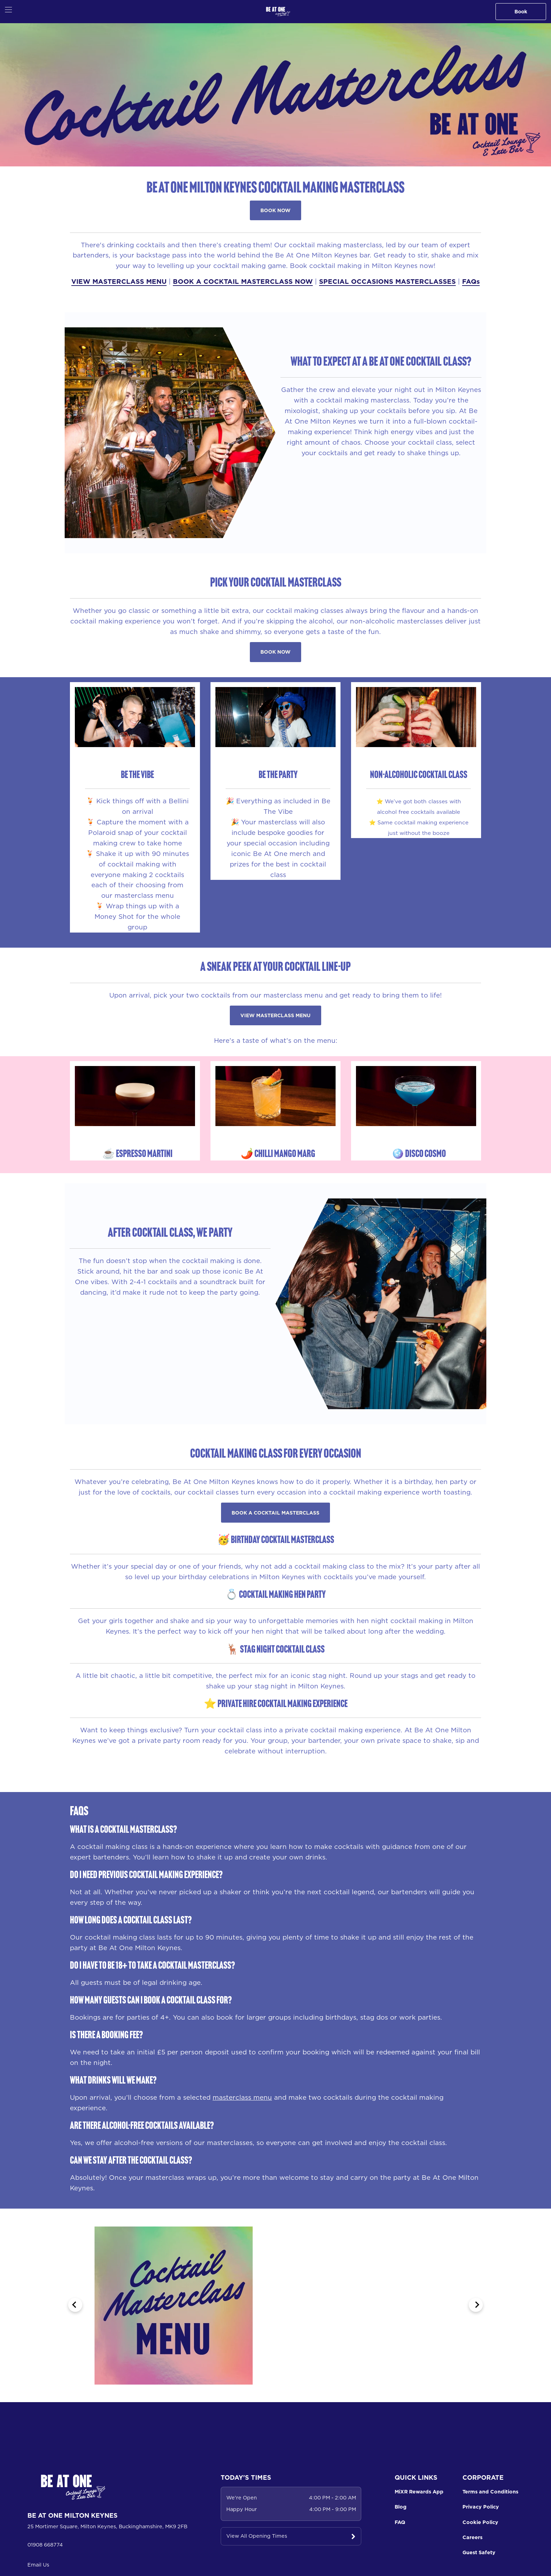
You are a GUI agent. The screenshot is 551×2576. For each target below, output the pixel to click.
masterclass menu (242, 2097)
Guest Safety (478, 2552)
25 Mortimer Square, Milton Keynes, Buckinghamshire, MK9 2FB (107, 2526)
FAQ (400, 2522)
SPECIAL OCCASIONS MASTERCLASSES (387, 281)
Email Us (38, 2564)
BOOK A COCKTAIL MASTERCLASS (275, 1512)
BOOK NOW (275, 210)
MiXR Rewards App (419, 2491)
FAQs (471, 281)
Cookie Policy (480, 2522)
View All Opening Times (256, 2535)
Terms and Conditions (490, 2491)
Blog (401, 2506)
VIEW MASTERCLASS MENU (119, 281)
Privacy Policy (480, 2506)
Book (520, 11)
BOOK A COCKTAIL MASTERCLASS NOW (243, 281)
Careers (472, 2537)
